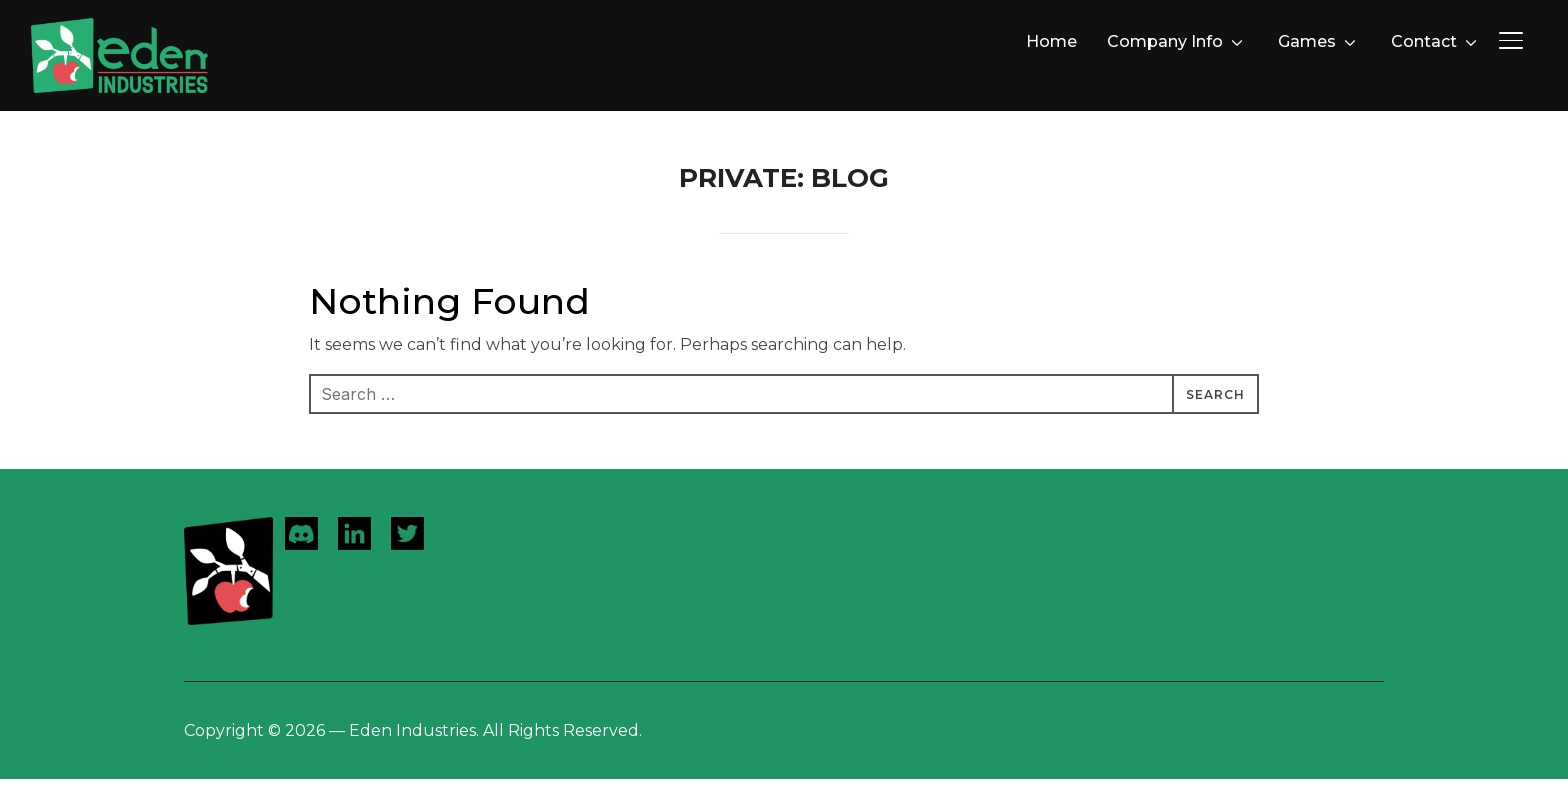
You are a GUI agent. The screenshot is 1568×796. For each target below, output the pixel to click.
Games (1307, 41)
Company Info (1165, 41)
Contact (1424, 41)
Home (1051, 41)
